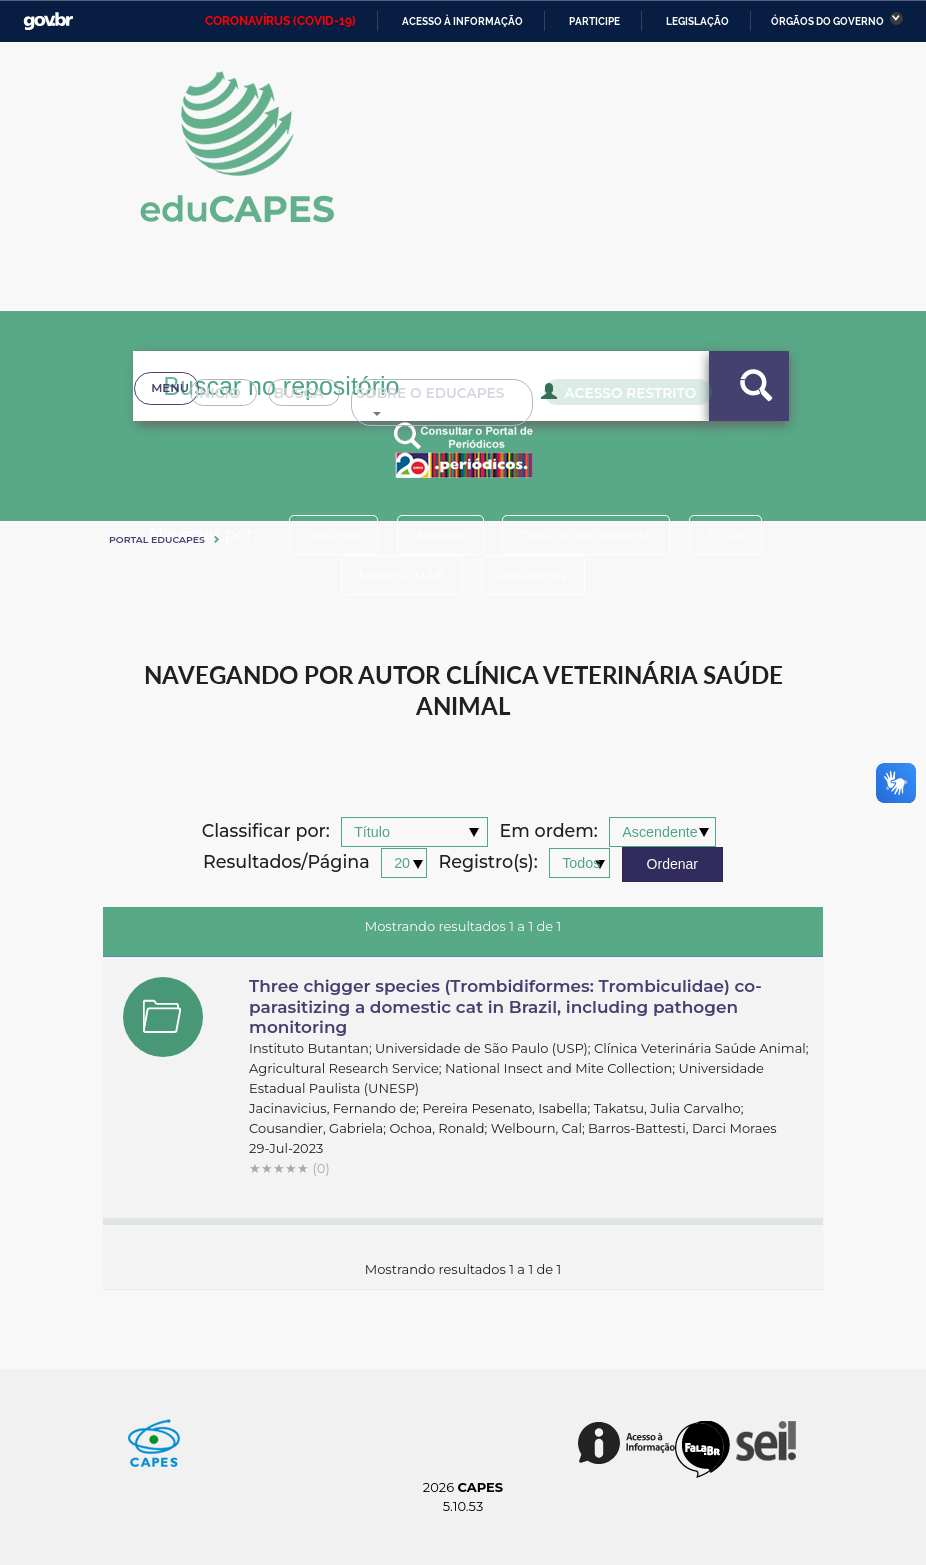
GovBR (48, 21)
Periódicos (536, 575)
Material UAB (398, 575)
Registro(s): (488, 862)
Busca (270, 420)
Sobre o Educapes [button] (419, 420)
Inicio (178, 420)
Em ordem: (549, 831)
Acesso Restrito (593, 418)
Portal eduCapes (157, 539)
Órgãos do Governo (827, 21)
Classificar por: (266, 831)
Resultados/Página (286, 862)
